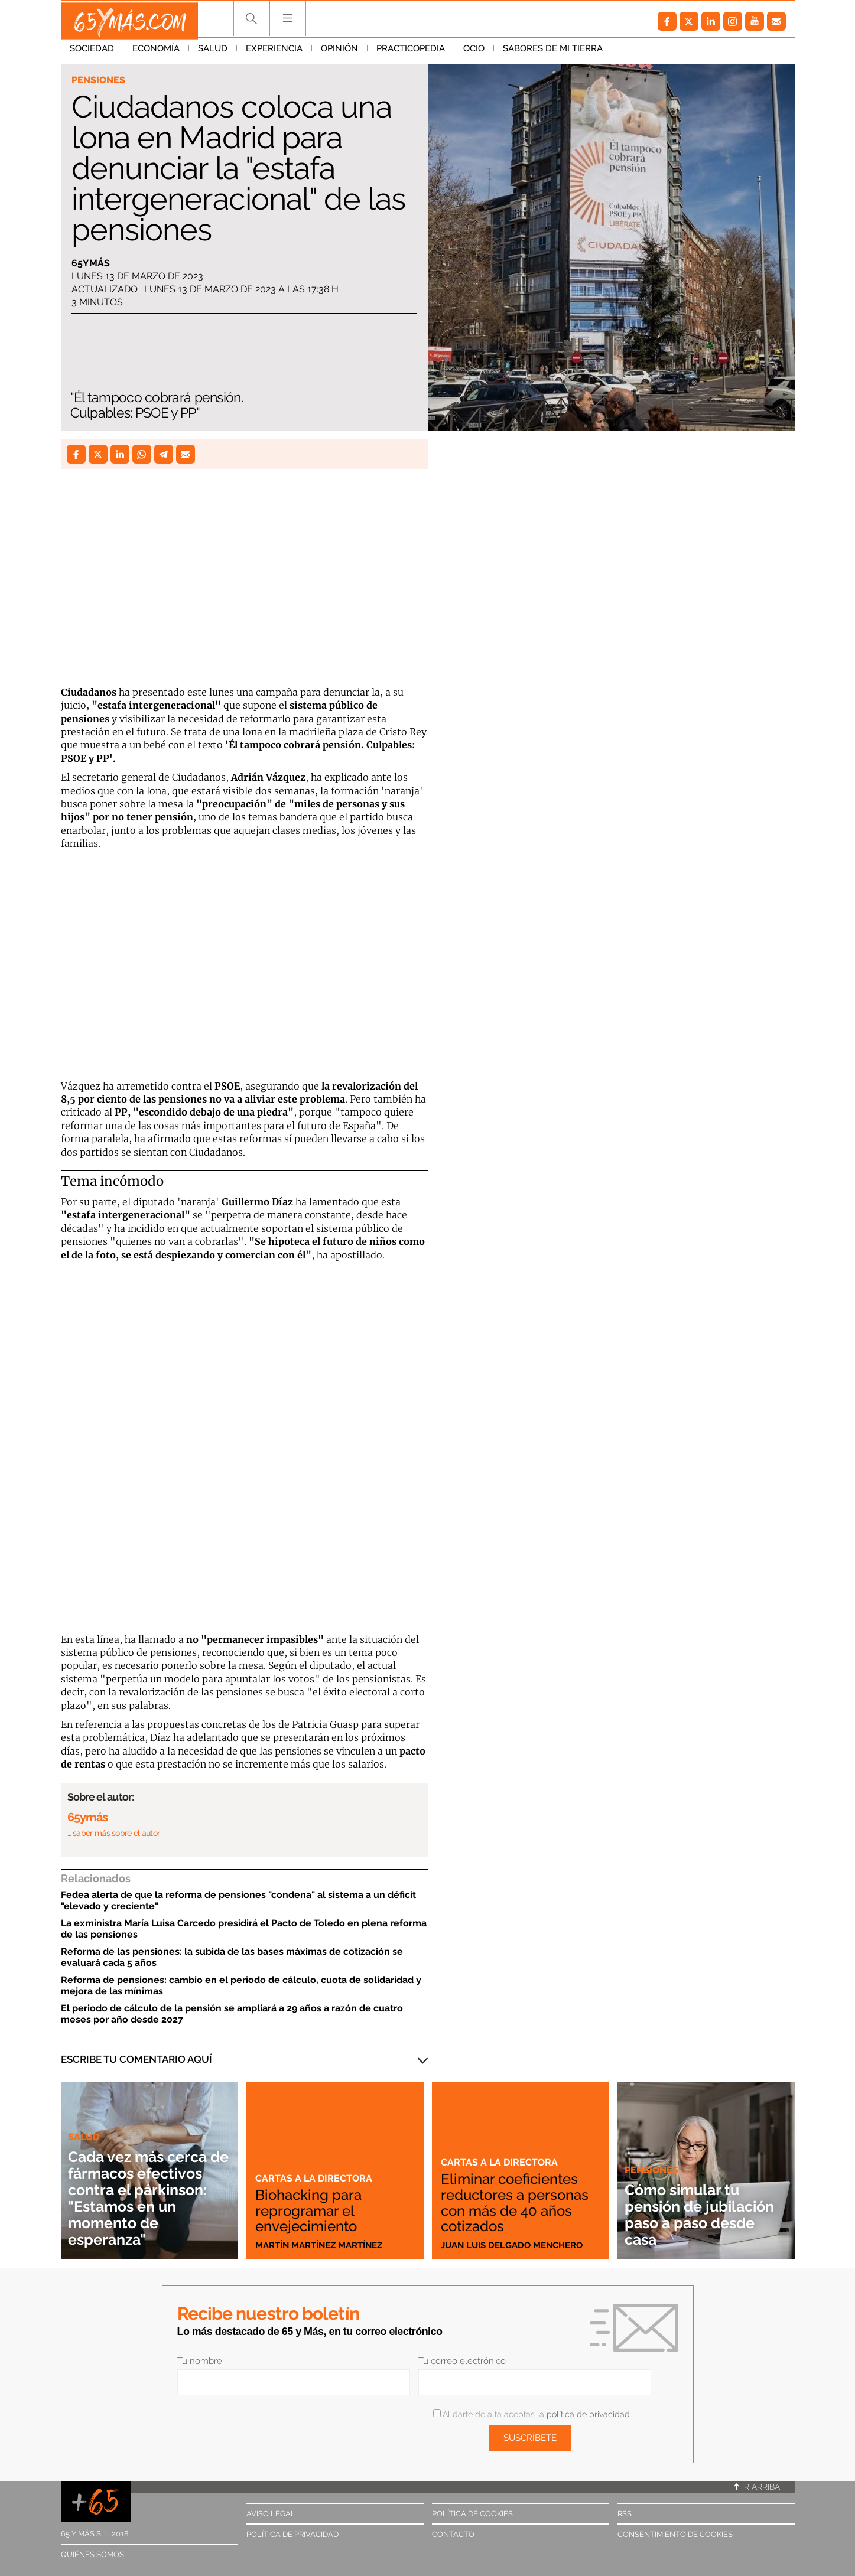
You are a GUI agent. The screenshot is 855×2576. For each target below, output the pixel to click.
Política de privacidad (292, 2534)
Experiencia (274, 52)
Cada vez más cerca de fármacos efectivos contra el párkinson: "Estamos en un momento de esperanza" (148, 2198)
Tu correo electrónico (462, 2361)
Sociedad (92, 52)
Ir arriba (757, 2487)
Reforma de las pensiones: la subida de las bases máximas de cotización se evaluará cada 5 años (232, 1957)
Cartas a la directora (315, 2179)
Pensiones (99, 80)
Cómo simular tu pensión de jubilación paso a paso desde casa (691, 2214)
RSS (624, 2513)
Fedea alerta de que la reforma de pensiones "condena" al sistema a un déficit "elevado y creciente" (238, 1900)
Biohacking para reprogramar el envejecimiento (312, 2211)
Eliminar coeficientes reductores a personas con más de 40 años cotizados (517, 2203)
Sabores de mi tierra (553, 52)
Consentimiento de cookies (675, 2534)
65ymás (90, 263)
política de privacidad (588, 2414)
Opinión (339, 52)
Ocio (474, 52)
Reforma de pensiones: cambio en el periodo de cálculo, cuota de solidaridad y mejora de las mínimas (241, 1985)
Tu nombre (199, 2361)
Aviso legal (270, 2513)
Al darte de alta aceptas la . (532, 2414)
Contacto (453, 2534)
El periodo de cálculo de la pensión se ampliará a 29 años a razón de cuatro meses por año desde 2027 (232, 2014)
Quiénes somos (92, 2554)
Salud (212, 52)
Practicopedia (410, 52)
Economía (156, 52)
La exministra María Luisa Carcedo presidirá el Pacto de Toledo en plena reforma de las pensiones (244, 1929)
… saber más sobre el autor (113, 1833)
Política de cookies (472, 2513)
